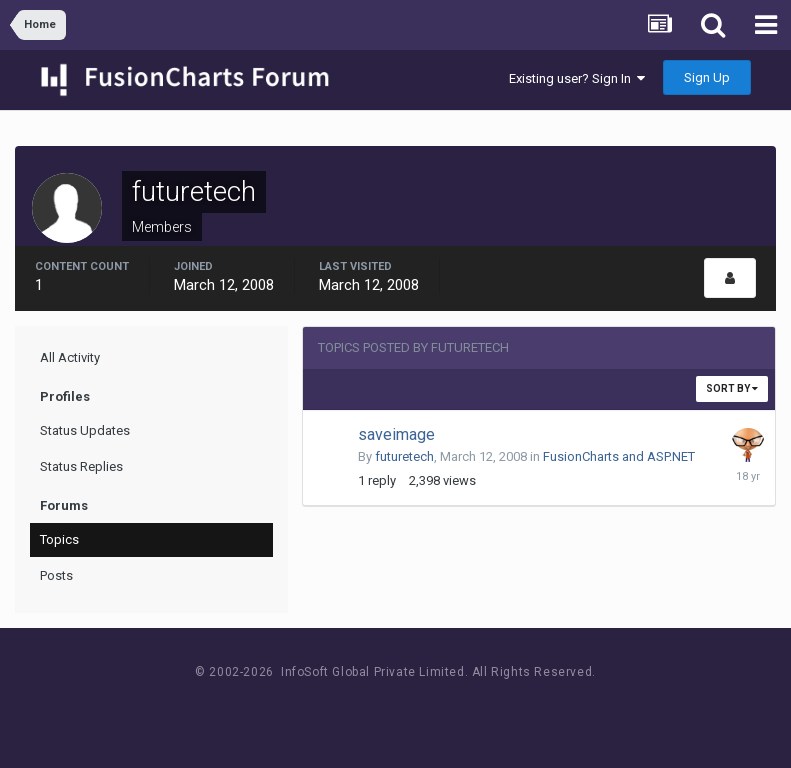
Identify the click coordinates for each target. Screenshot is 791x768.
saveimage (396, 434)
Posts (56, 575)
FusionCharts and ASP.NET (619, 456)
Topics (59, 539)
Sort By (732, 388)
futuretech (404, 456)
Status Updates (85, 430)
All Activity (70, 357)
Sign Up (707, 77)
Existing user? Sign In (577, 78)
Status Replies (81, 466)
